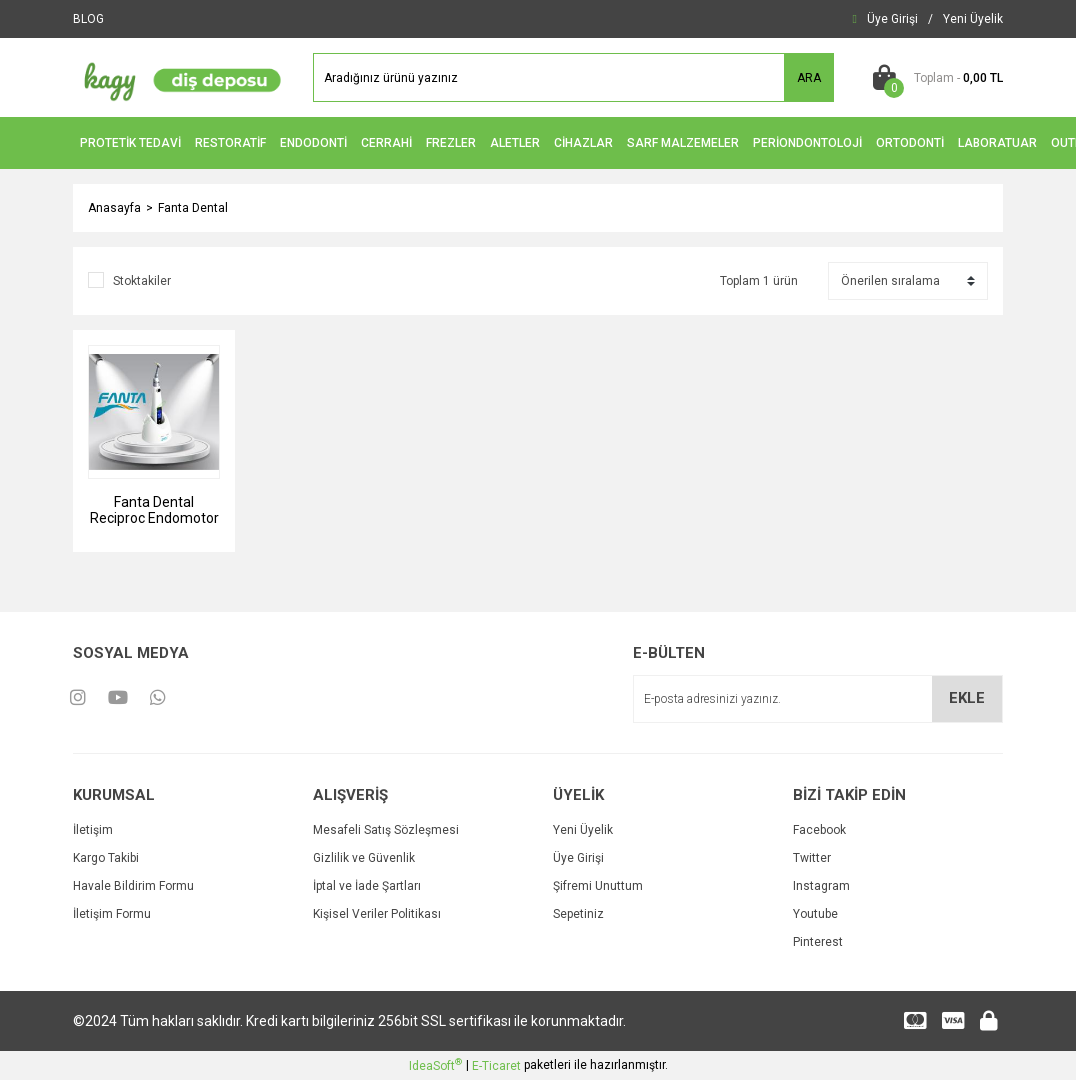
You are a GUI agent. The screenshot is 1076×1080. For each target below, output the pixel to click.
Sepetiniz (578, 914)
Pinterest (818, 942)
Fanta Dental (193, 208)
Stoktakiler (142, 281)
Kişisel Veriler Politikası (377, 914)
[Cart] (933, 78)
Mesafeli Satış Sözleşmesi (386, 830)
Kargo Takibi (106, 858)
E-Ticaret (496, 1066)
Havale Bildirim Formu (133, 886)
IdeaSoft (435, 1065)
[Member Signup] (973, 19)
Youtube (815, 914)
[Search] (573, 77)
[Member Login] (892, 19)
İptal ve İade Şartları (367, 886)
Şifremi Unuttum (598, 886)
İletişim (93, 830)
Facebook (819, 830)
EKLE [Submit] (967, 698)
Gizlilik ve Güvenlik (364, 858)
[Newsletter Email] (818, 699)
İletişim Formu (112, 914)
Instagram (821, 886)
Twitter (812, 858)
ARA (809, 78)
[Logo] (178, 77)
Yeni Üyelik (583, 830)
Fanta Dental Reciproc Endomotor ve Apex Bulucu (154, 510)
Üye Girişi (578, 858)
